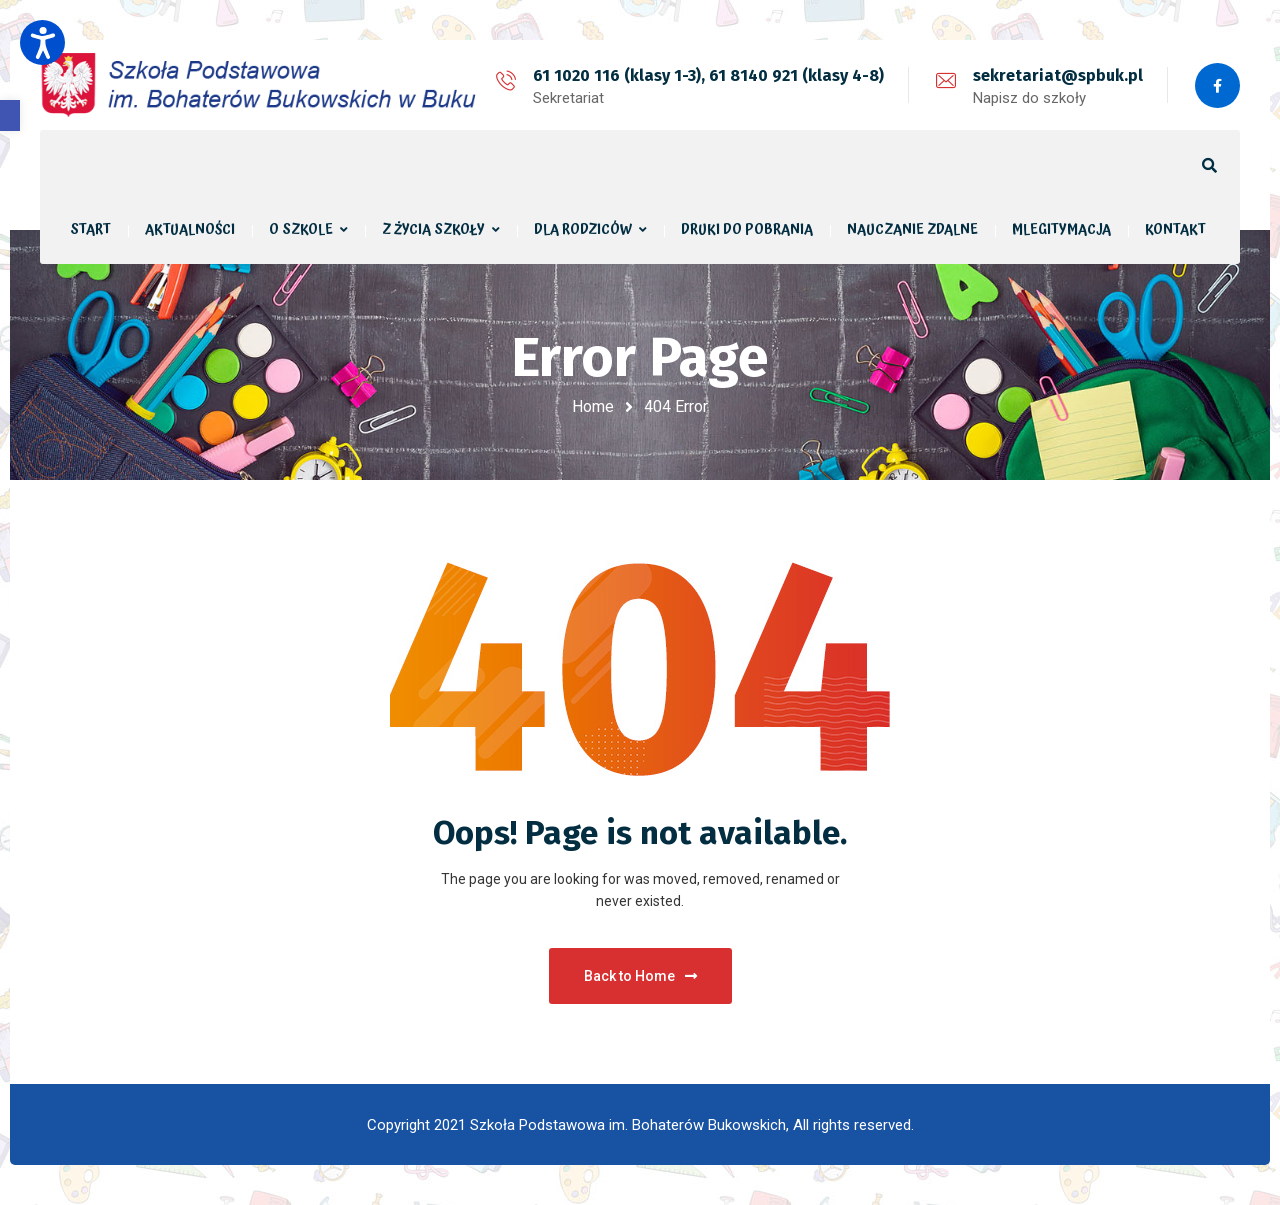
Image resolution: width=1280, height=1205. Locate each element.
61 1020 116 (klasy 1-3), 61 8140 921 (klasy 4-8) (708, 75)
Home (593, 406)
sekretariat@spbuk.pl (1058, 75)
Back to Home (640, 976)
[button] (10, 115)
